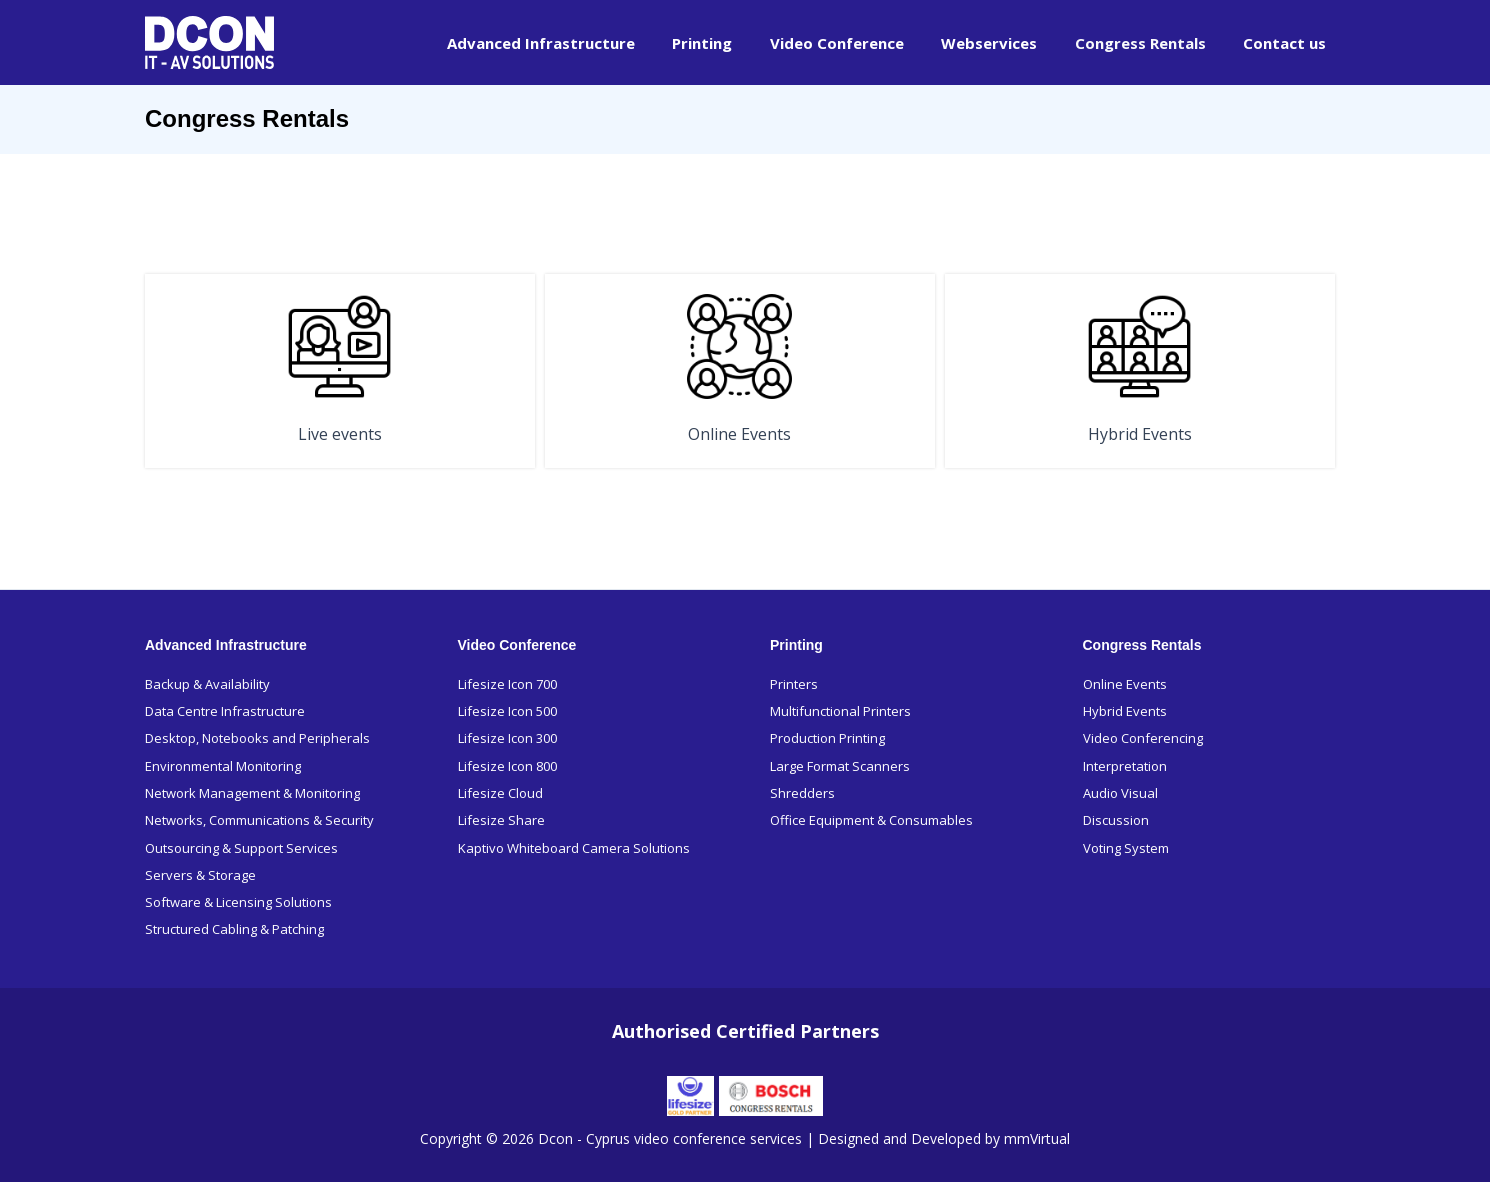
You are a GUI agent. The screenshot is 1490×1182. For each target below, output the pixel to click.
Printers (794, 683)
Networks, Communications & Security (259, 820)
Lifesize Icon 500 (507, 710)
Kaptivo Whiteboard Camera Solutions (574, 847)
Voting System (1126, 847)
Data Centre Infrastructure (225, 710)
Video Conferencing (1143, 738)
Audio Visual (1120, 792)
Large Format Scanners (840, 765)
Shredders (802, 792)
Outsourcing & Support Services (241, 847)
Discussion (1116, 820)
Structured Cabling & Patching (234, 929)
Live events (340, 434)
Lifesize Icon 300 (507, 738)
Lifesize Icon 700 (507, 683)
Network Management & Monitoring (252, 792)
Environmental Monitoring (223, 765)
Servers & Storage (200, 875)
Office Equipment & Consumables (871, 820)
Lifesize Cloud (500, 792)
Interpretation (1125, 765)
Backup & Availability (207, 683)
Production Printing (827, 738)
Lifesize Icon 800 (507, 765)
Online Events (739, 434)
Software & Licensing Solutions (238, 902)
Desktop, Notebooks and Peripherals (257, 738)
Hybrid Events (1140, 434)
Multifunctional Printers (840, 710)
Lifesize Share (501, 820)
